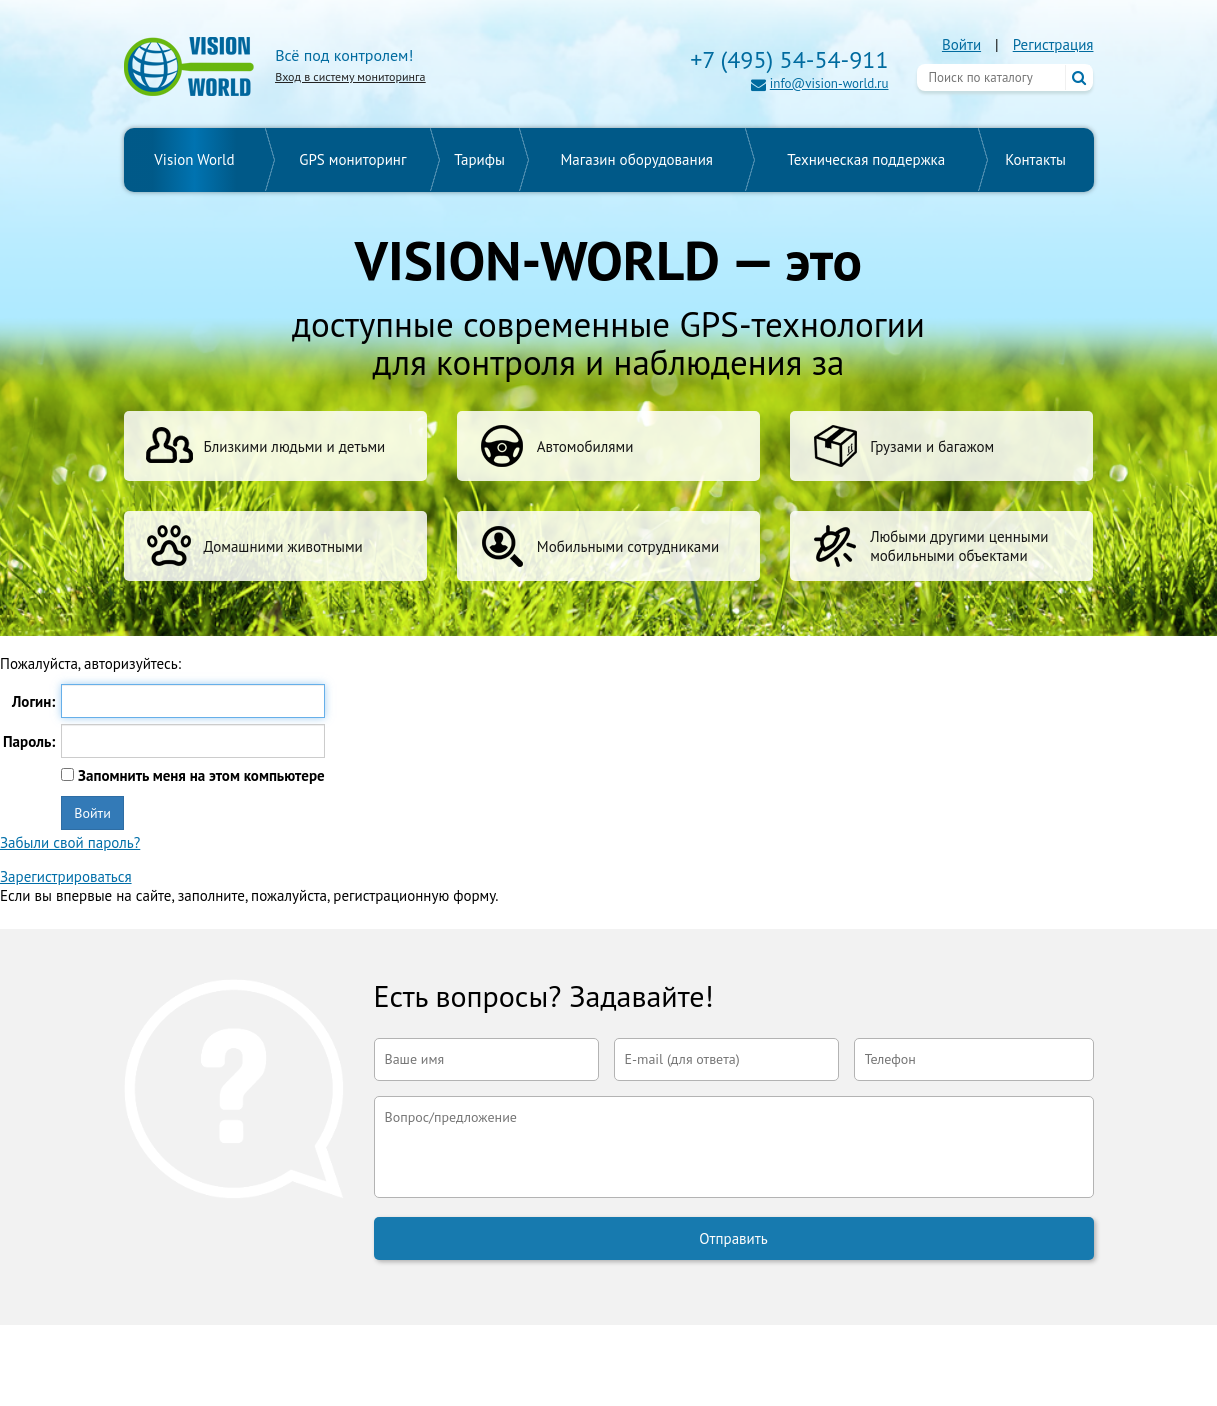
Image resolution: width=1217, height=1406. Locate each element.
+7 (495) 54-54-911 (789, 59)
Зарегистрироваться (66, 876)
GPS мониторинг (352, 159)
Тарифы (479, 159)
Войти (961, 44)
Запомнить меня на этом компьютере (199, 775)
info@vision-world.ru (829, 83)
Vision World (194, 159)
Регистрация (1053, 44)
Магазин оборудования (636, 159)
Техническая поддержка (866, 159)
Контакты (1035, 159)
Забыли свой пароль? (70, 842)
